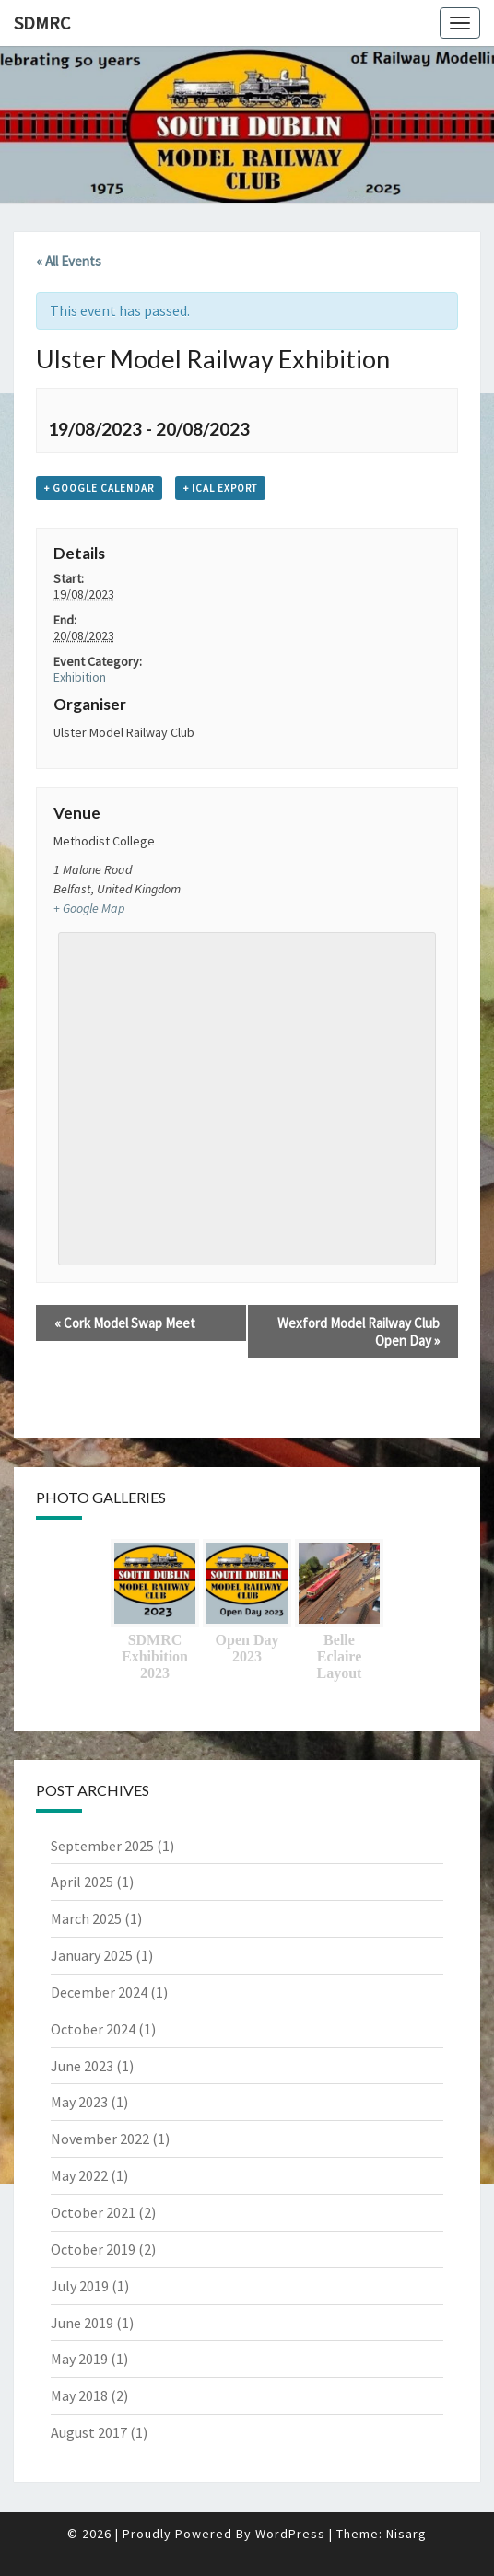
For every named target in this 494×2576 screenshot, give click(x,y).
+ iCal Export (220, 488)
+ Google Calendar (99, 488)
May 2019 (79, 2358)
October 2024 (93, 2029)
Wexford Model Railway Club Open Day (358, 1331)
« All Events (68, 261)
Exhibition (79, 677)
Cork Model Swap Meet (124, 1323)
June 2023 (82, 2066)
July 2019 (80, 2286)
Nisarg (406, 2533)
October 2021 (93, 2212)
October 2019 (93, 2249)
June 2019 (82, 2323)
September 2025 (102, 1845)
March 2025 (86, 1918)
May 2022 (79, 2175)
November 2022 (100, 2138)
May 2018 (79, 2395)
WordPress (290, 2533)
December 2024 (99, 1992)
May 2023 (79, 2101)
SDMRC (42, 22)
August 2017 (89, 2432)
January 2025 (92, 1955)
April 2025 (82, 1881)
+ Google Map (88, 908)
